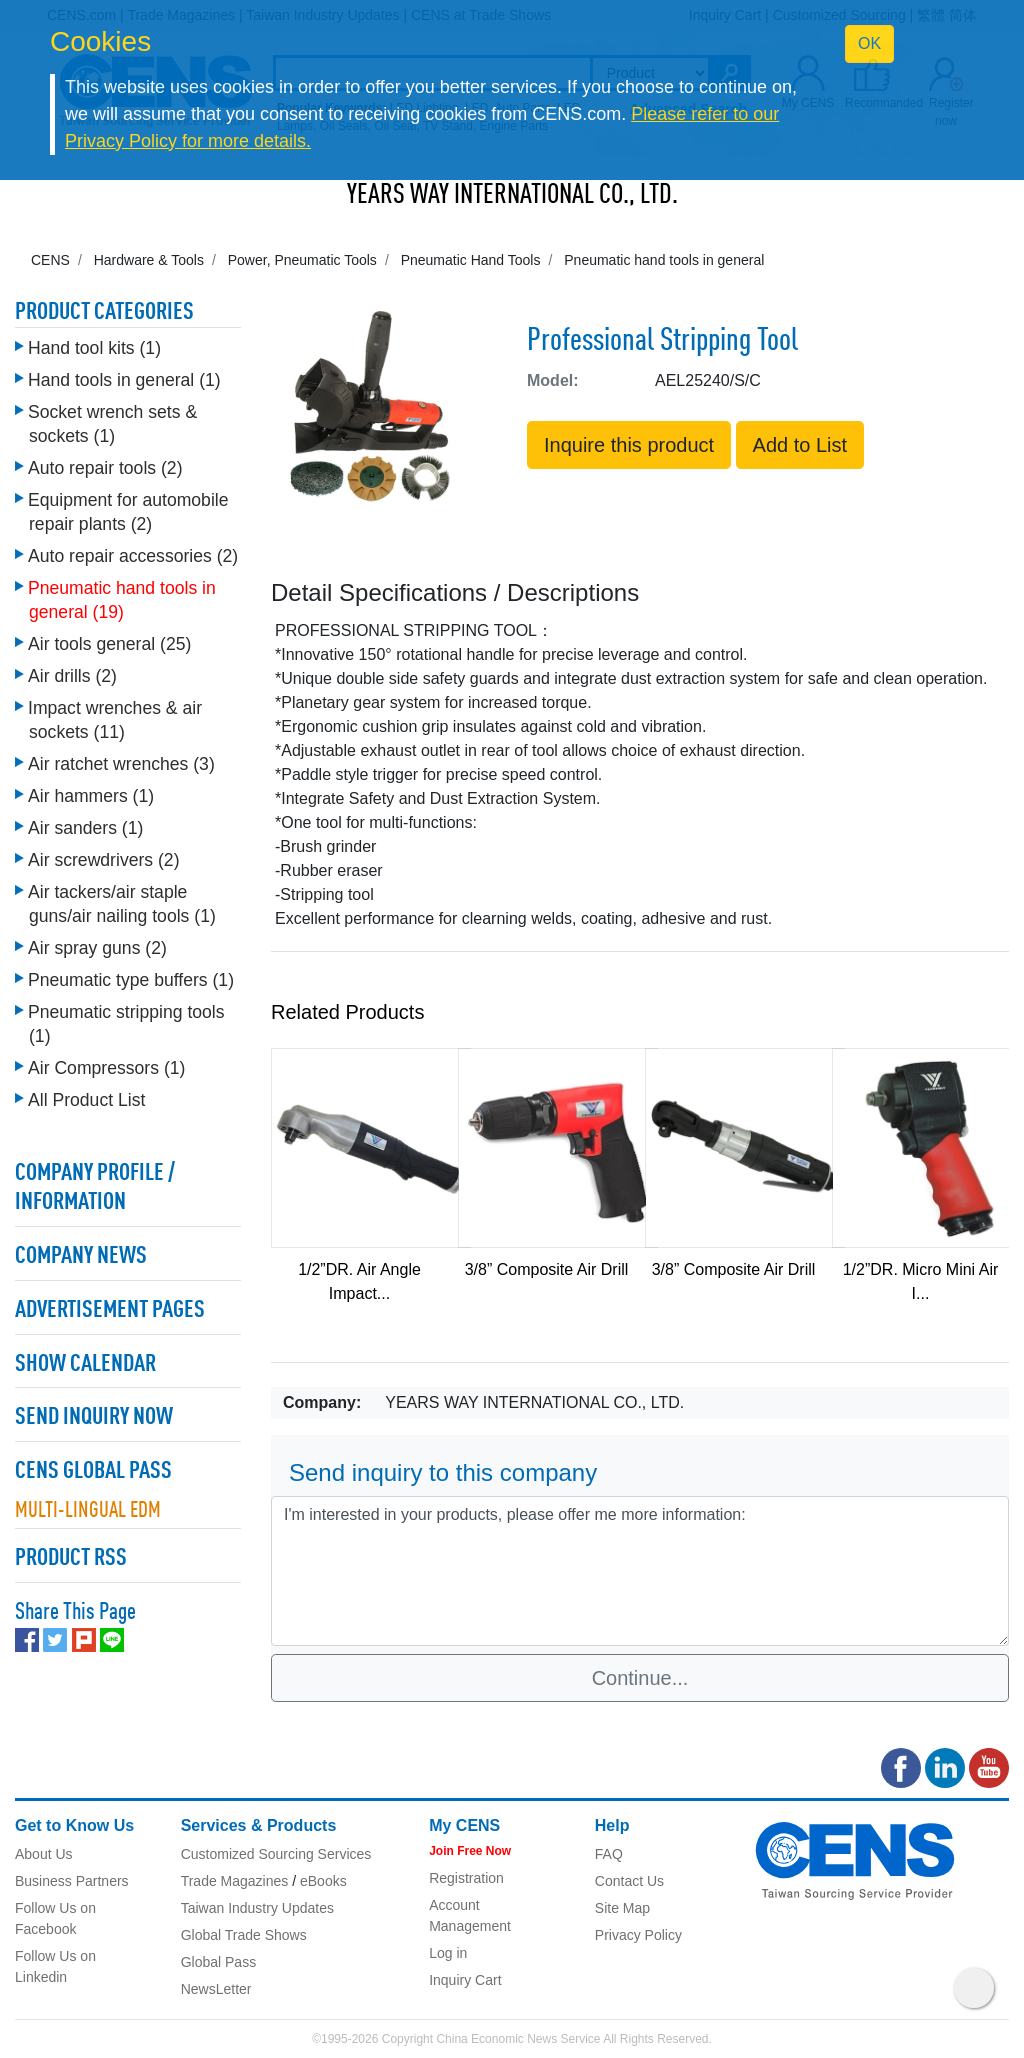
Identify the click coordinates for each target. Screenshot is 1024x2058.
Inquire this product (629, 445)
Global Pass (218, 1962)
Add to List (800, 445)
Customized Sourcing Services (276, 1854)
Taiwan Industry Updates (257, 1908)
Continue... (640, 1678)
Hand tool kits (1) (94, 348)
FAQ (609, 1854)
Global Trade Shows (244, 1935)
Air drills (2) (72, 676)
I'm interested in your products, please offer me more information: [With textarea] (640, 1571)
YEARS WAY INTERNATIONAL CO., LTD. (512, 196)
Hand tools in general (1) (124, 380)
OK (869, 43)
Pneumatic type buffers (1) (131, 980)
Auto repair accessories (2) (133, 556)
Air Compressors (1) (106, 1068)
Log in (448, 1953)
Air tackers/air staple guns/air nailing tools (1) (122, 904)
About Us (44, 1854)
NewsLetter (216, 1989)
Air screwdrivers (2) (104, 860)
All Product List (86, 1100)
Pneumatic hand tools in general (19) (122, 600)
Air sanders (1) (85, 828)
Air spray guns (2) (97, 948)
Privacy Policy (638, 1935)
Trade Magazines (235, 1881)
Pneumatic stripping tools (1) (126, 1024)
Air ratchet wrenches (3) (121, 764)
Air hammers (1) (91, 796)
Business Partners (72, 1881)
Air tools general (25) (109, 644)
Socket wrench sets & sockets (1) (112, 424)
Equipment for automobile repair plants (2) (128, 512)
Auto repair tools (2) (105, 468)
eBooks (323, 1881)
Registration (466, 1878)
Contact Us (629, 1881)
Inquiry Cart (465, 1980)
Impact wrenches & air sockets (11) (115, 720)
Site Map (622, 1908)
